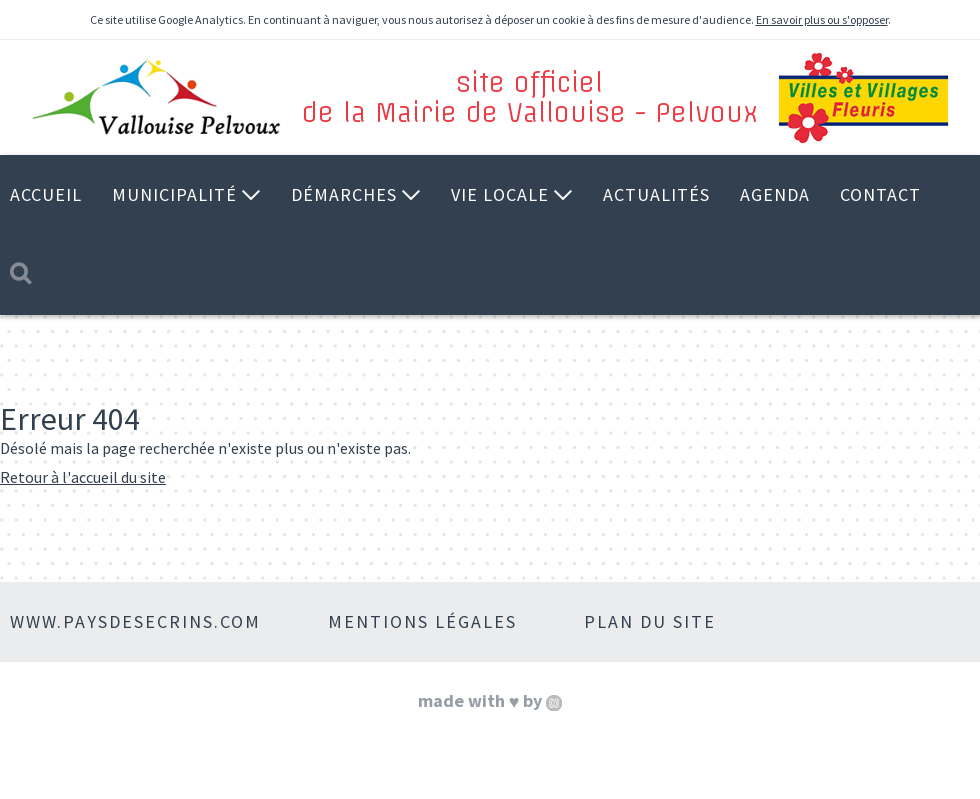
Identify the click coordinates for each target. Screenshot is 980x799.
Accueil (46, 194)
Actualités (656, 194)
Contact (880, 194)
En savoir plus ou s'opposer (822, 19)
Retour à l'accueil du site (83, 477)
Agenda (775, 194)
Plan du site (650, 621)
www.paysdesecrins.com (135, 621)
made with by (490, 700)
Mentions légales (422, 621)
